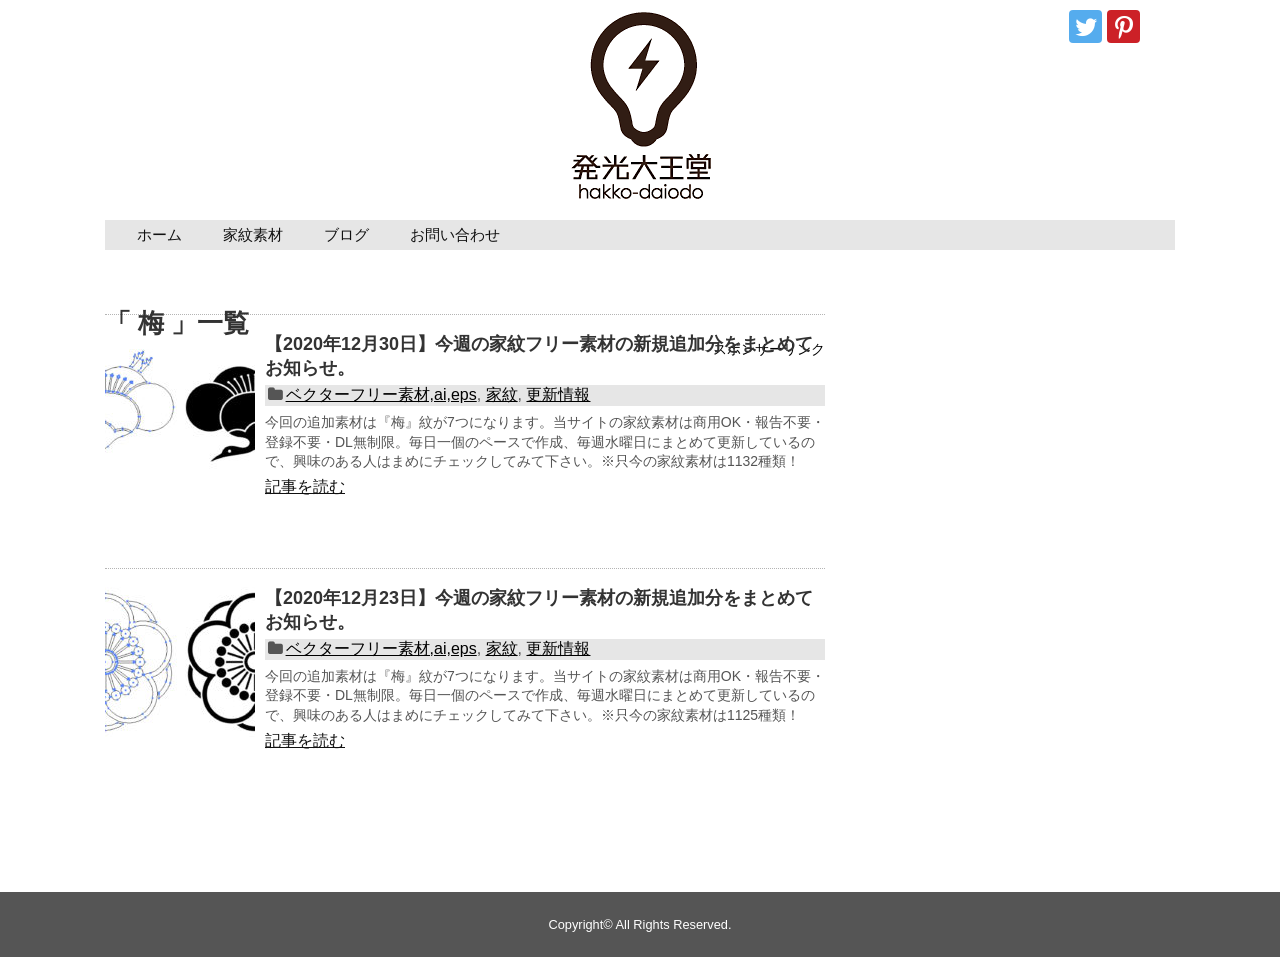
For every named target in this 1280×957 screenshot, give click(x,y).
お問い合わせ (455, 234)
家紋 (502, 394)
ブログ (346, 234)
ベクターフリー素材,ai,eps (381, 394)
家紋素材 (253, 234)
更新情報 (558, 394)
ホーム (159, 234)
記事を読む (305, 486)
